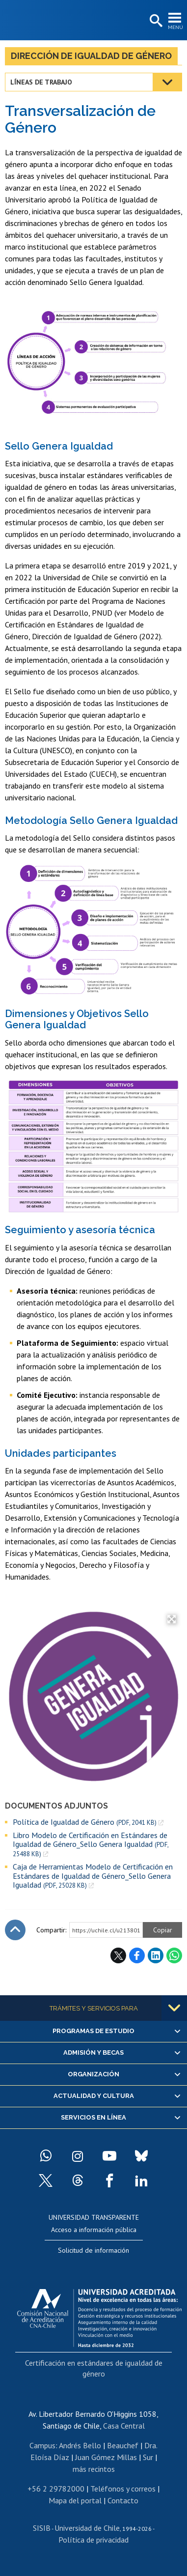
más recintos (94, 2469)
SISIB (42, 2528)
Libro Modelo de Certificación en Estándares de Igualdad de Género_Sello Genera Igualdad (90, 1844)
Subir (15, 1930)
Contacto (122, 2500)
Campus (42, 2445)
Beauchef (122, 2445)
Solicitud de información (93, 2250)
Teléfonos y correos (123, 2488)
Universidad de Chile (87, 2528)
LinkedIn (155, 1955)
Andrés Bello (80, 2445)
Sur (148, 2457)
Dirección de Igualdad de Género (91, 56)
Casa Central (124, 2426)
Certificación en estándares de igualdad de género (93, 2368)
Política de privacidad (93, 2540)
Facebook (137, 1955)
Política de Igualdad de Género (85, 1822)
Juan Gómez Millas (106, 2457)
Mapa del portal (75, 2500)
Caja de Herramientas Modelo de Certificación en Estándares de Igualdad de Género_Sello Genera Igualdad (93, 1876)
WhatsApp (174, 1955)
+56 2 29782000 (55, 2488)
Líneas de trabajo (41, 82)
